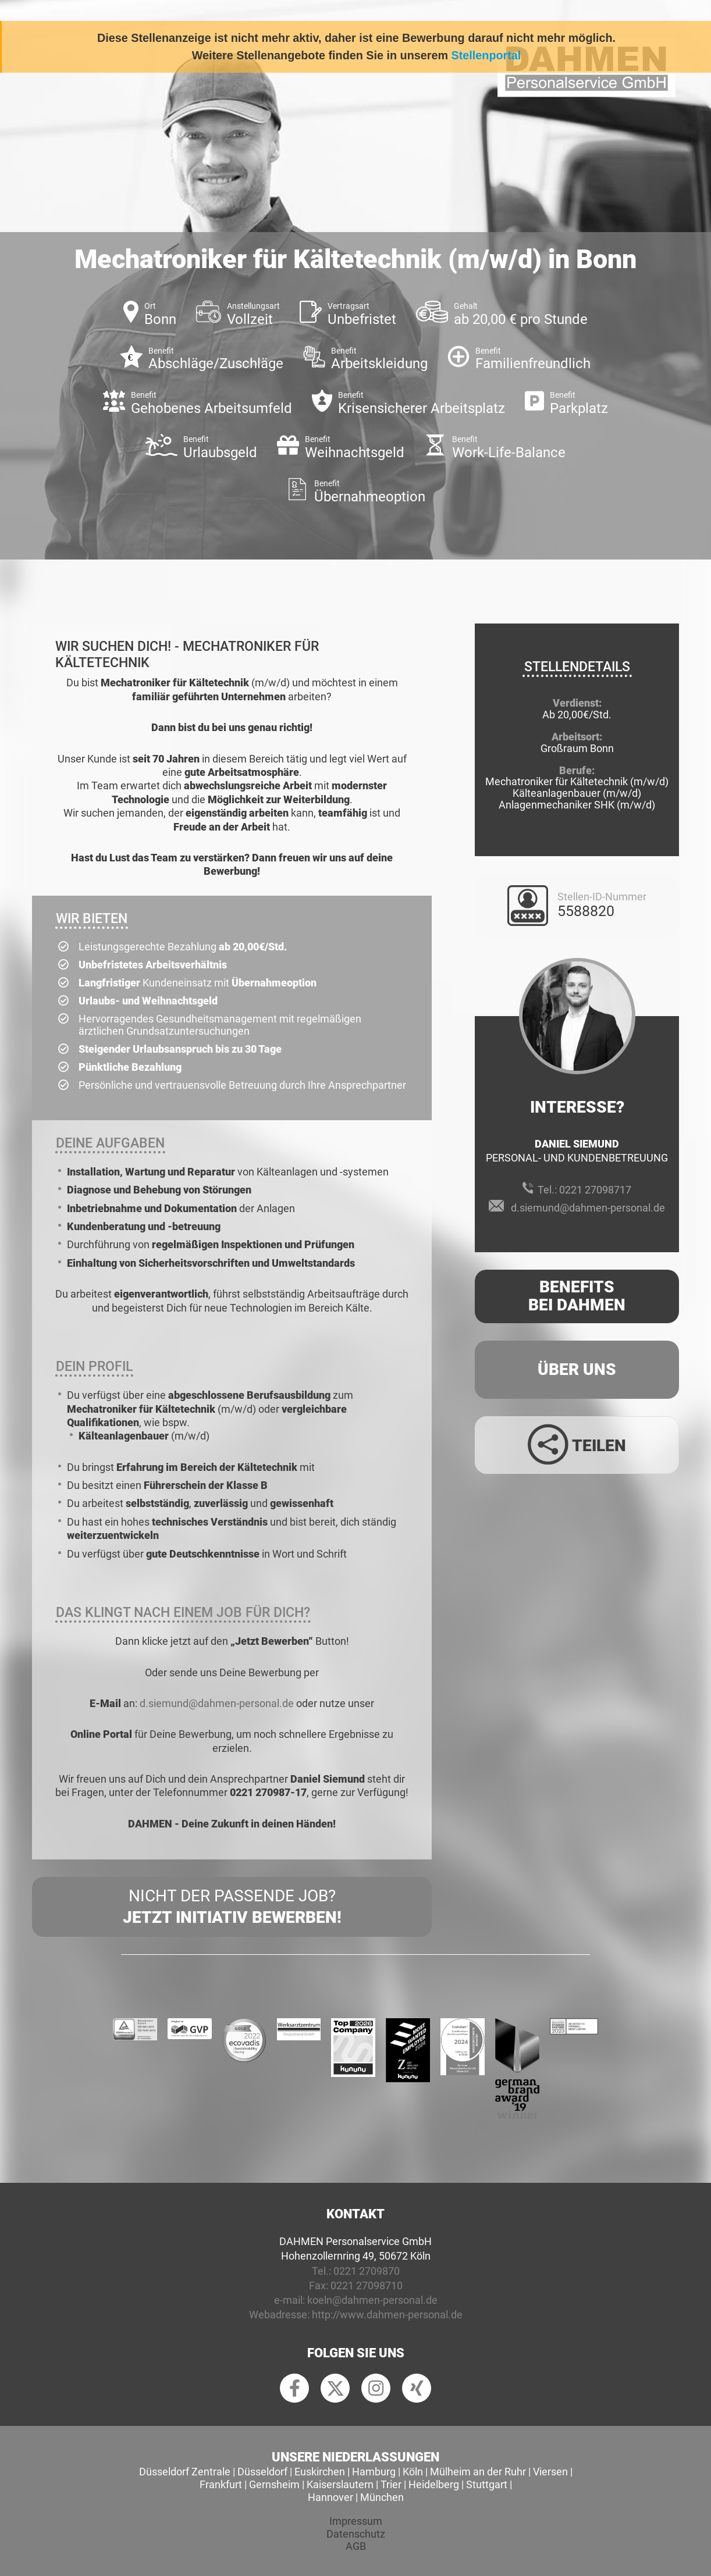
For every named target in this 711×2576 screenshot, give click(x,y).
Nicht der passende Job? (232, 1907)
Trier (391, 2484)
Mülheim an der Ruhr (478, 2471)
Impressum (355, 2521)
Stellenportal (486, 55)
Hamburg (374, 2471)
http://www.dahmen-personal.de (387, 2314)
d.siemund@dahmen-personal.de (217, 1703)
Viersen (550, 2471)
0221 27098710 (366, 2285)
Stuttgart (486, 2484)
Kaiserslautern (340, 2484)
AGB (356, 2546)
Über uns (577, 1369)
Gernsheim (274, 2484)
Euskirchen (319, 2471)
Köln (413, 2471)
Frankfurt (221, 2484)
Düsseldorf (262, 2471)
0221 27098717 (595, 1190)
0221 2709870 (366, 2271)
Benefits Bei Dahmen (576, 1295)
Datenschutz (355, 2534)
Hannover (330, 2497)
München (382, 2497)
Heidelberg (433, 2484)
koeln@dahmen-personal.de (372, 2300)
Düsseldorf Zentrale (184, 2471)
